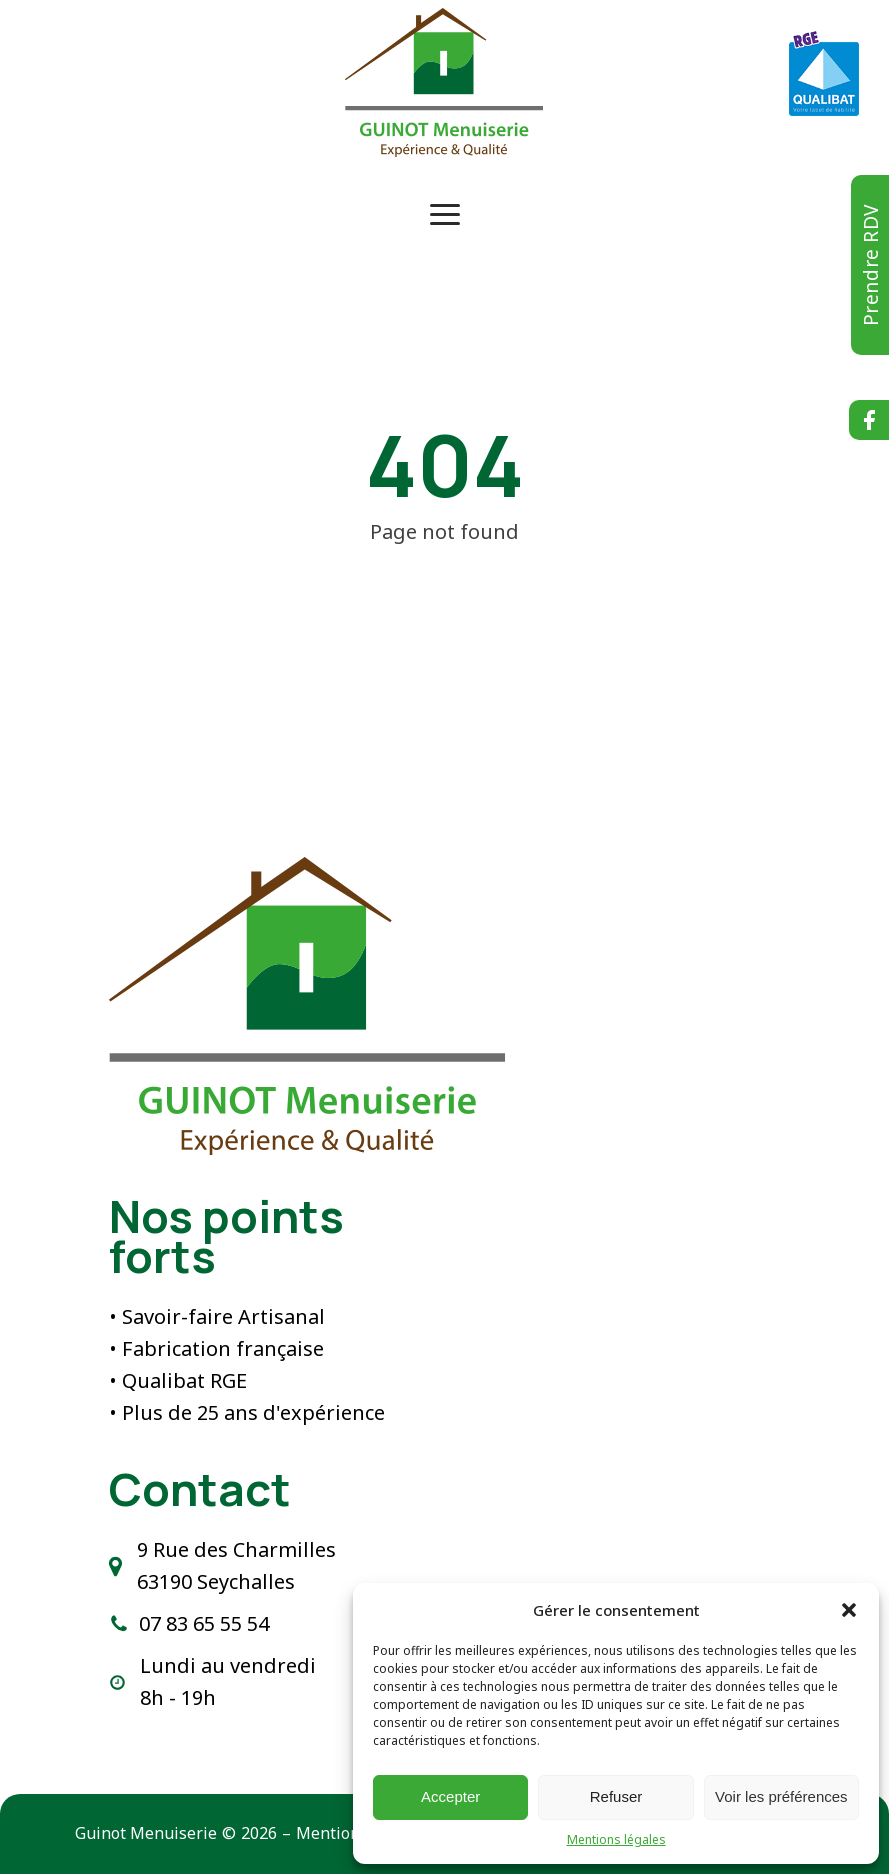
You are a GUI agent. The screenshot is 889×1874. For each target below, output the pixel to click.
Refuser (616, 1796)
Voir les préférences (781, 1796)
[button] (849, 1610)
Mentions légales (616, 1839)
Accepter (450, 1796)
